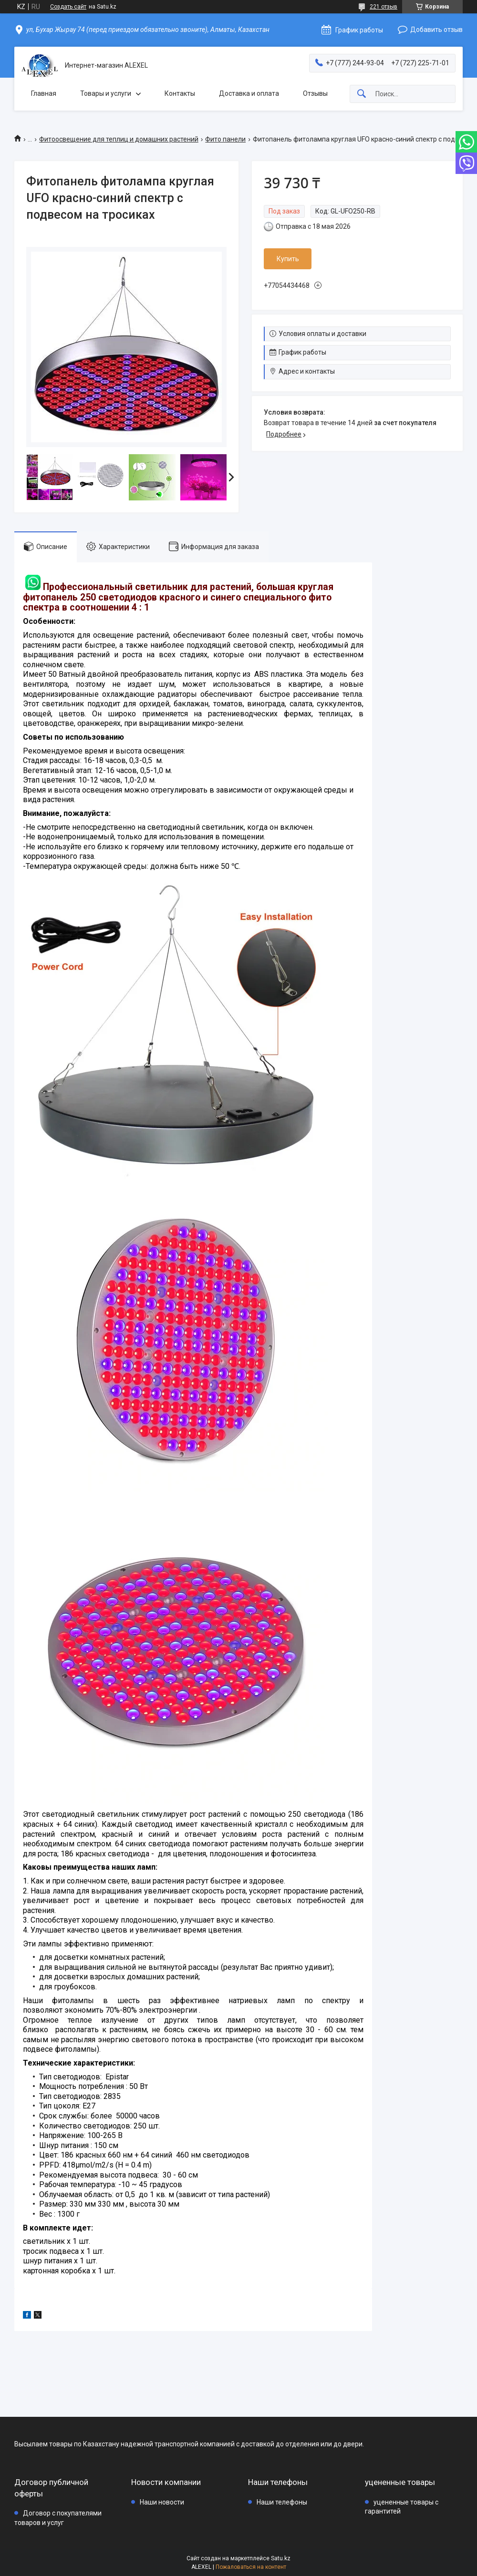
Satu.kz (280, 2558)
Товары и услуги (105, 93)
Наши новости (162, 2502)
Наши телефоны (282, 2502)
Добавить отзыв (436, 29)
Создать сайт (68, 6)
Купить (288, 259)
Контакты (180, 93)
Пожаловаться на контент (251, 2567)
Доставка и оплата (249, 93)
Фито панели (225, 139)
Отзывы (315, 93)
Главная (43, 93)
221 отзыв (383, 6)
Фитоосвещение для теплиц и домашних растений (118, 139)
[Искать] (361, 94)
